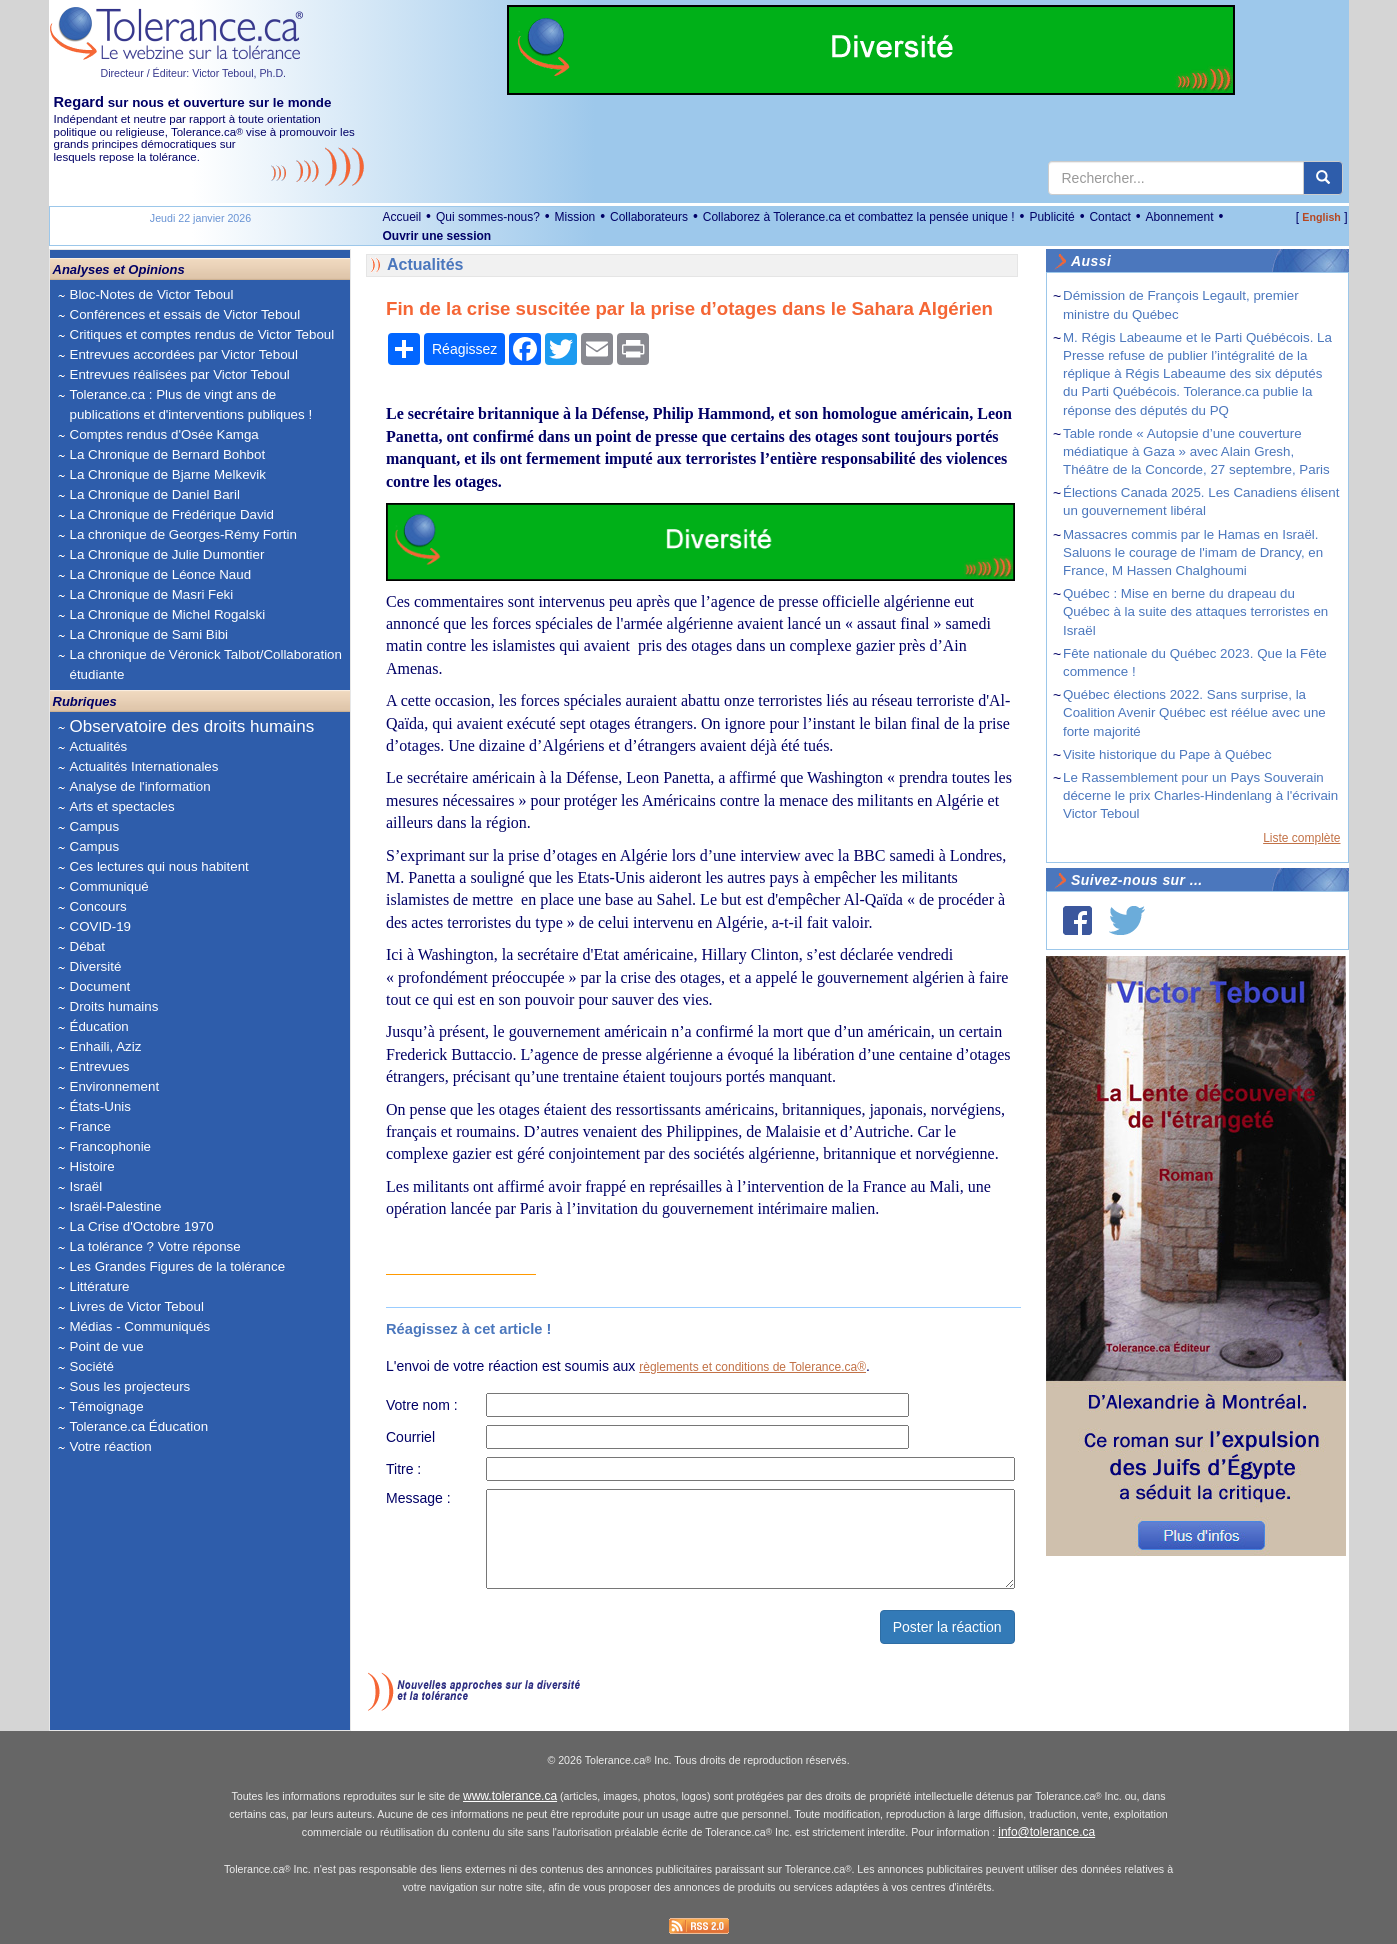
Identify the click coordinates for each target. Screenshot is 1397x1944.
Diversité (96, 966)
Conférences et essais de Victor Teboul (185, 314)
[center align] (1323, 178)
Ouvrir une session (437, 236)
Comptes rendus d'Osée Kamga (164, 434)
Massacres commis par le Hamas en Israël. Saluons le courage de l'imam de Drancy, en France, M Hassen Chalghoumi (1193, 552)
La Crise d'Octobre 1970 (142, 1226)
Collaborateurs (649, 217)
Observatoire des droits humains (192, 726)
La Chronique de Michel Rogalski (168, 614)
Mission (575, 217)
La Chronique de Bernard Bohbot (168, 454)
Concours (98, 906)
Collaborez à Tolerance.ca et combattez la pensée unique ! (859, 217)
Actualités (99, 746)
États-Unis (100, 1106)
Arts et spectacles (122, 806)
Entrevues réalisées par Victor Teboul (180, 374)
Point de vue (107, 1346)
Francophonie (111, 1146)
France (90, 1126)
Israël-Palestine (116, 1206)
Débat (88, 946)
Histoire (92, 1166)
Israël (86, 1186)
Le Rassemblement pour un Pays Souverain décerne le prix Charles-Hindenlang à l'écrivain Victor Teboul (1200, 795)
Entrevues (100, 1066)
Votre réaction (111, 1446)
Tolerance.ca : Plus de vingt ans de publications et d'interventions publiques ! (191, 404)
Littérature (100, 1286)
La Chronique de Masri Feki (152, 594)
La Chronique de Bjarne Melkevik (168, 474)
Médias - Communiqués (140, 1326)
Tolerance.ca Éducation (139, 1426)
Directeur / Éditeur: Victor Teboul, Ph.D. (194, 73)
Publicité (1051, 217)
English (1321, 217)
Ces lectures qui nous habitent (159, 866)
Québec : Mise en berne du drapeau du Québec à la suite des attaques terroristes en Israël (1195, 611)
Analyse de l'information (140, 786)
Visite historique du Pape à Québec (1167, 754)
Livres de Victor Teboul (137, 1306)
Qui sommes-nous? (488, 217)
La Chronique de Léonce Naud (161, 574)
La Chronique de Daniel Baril (155, 494)
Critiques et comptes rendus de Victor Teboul (202, 334)
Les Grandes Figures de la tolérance (178, 1266)
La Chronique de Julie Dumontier (167, 554)
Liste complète (1301, 838)
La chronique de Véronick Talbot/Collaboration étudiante (206, 664)
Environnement (115, 1086)
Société (92, 1366)
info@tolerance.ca (1046, 1832)
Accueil (402, 217)
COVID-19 (100, 926)
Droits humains (114, 1006)
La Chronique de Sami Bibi (149, 634)
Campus (95, 826)
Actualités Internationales (144, 766)
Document (100, 986)
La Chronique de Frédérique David (172, 514)
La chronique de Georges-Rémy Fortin (183, 534)
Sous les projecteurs (130, 1386)
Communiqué (109, 886)
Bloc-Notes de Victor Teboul (152, 294)
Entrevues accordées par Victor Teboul (184, 354)
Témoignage (107, 1406)
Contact (1109, 217)
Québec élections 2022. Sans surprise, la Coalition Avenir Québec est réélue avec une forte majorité (1194, 712)
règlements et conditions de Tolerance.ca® (752, 1367)
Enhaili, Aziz (106, 1046)
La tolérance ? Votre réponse (155, 1246)
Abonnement (1179, 217)
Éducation (99, 1026)
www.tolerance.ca (510, 1796)
